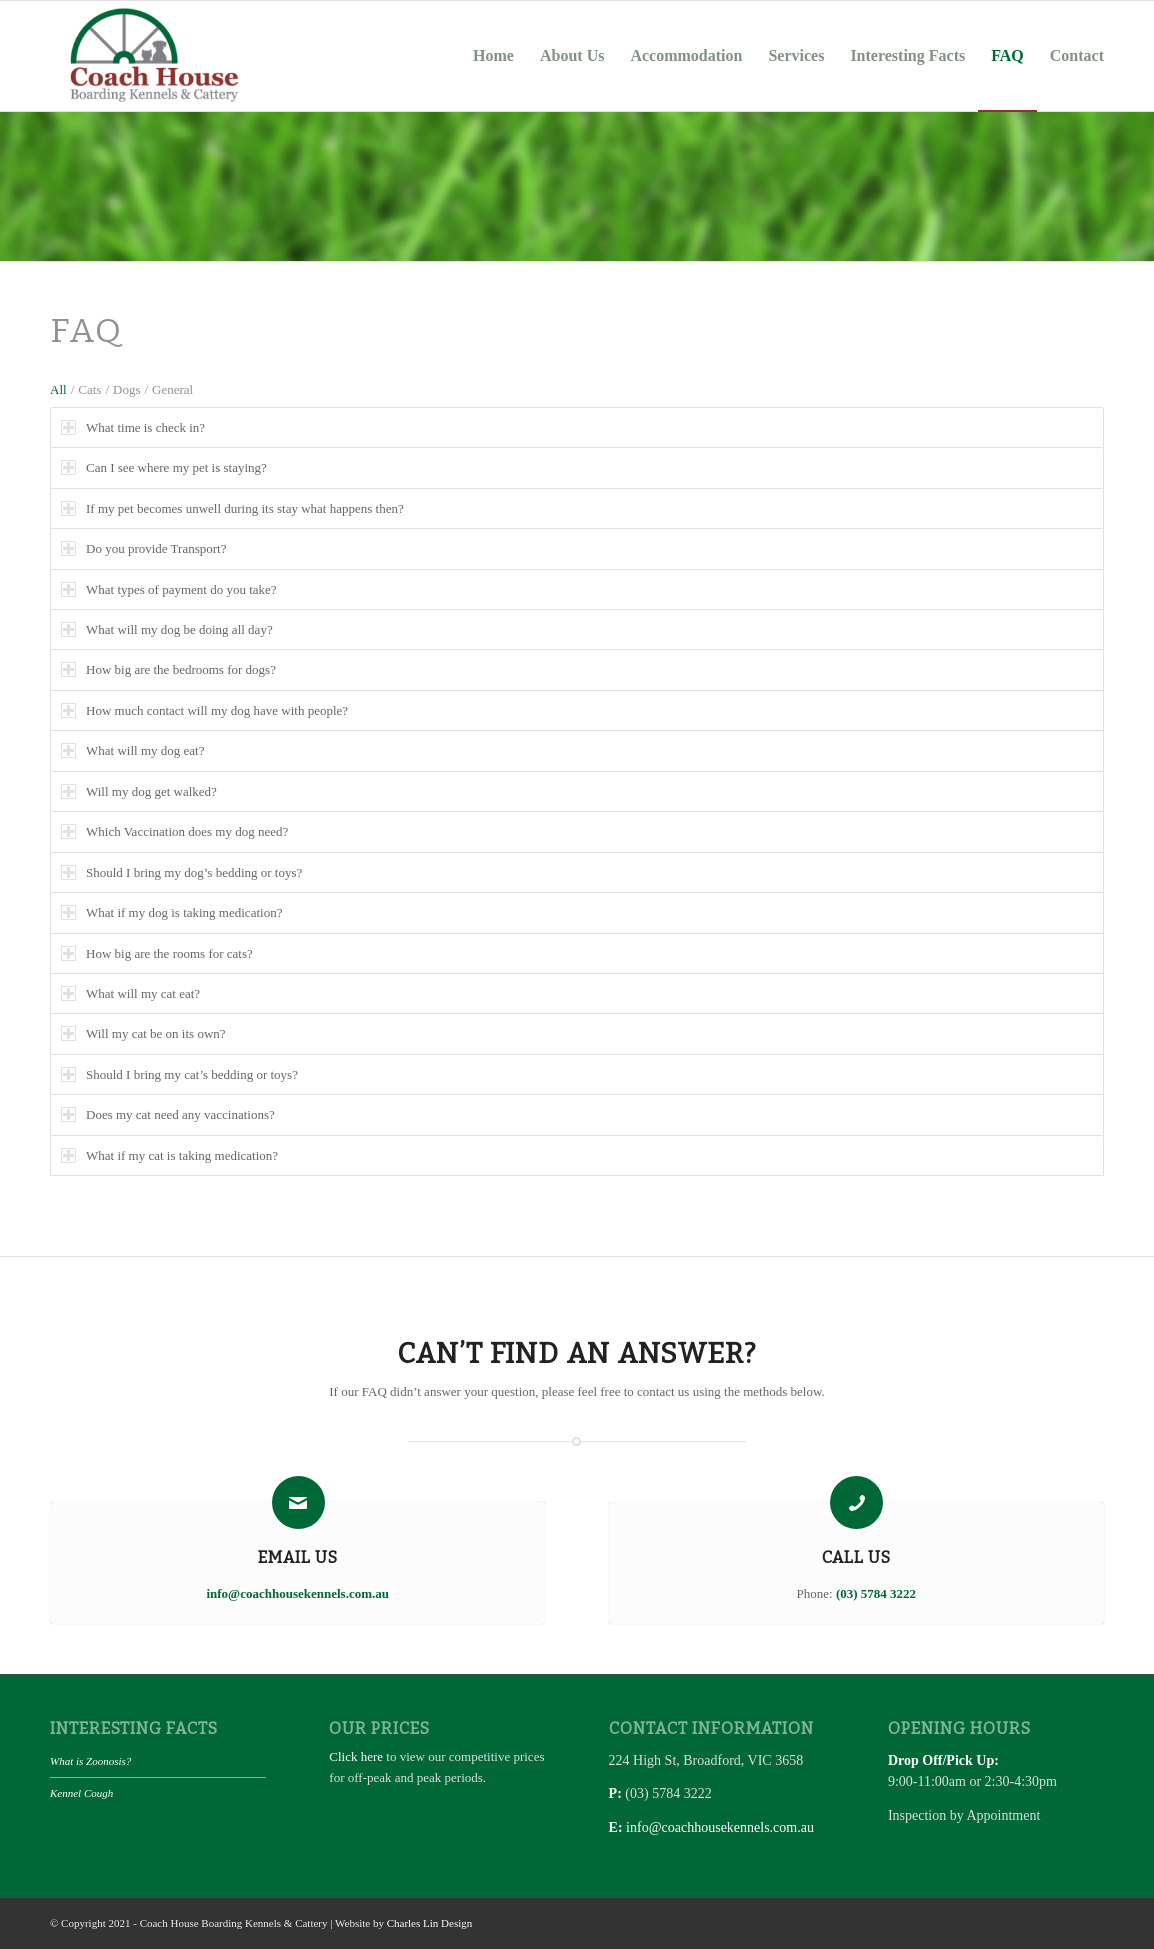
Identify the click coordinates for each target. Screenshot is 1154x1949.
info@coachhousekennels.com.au (720, 1827)
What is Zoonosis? (90, 1761)
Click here (356, 1756)
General (172, 389)
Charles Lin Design (430, 1923)
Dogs (126, 389)
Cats (89, 389)
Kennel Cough (81, 1793)
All (58, 389)
